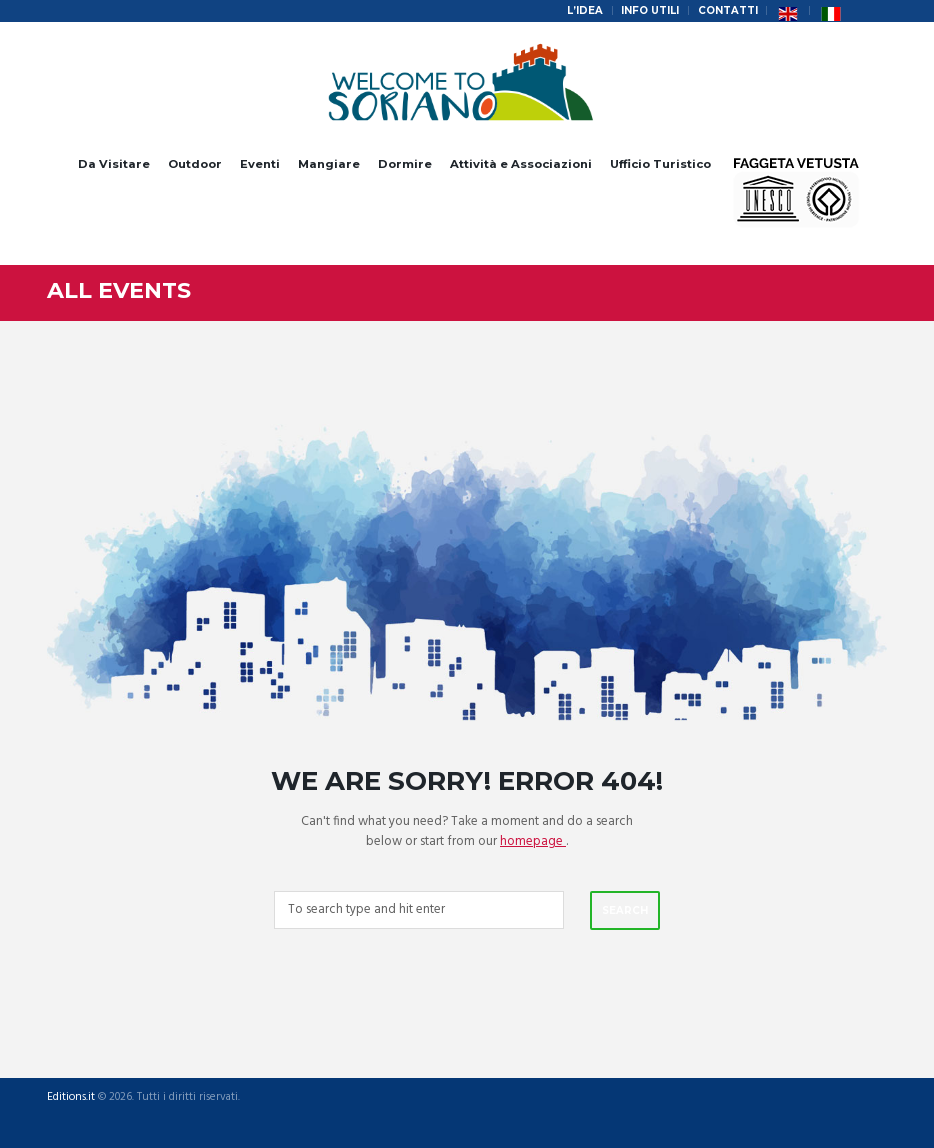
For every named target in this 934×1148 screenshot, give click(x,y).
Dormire (405, 164)
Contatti (728, 10)
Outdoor (195, 164)
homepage (533, 841)
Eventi (260, 164)
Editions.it (71, 1097)
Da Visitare (114, 164)
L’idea (585, 10)
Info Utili (650, 10)
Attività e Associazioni (521, 164)
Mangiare (329, 164)
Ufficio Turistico (660, 164)
